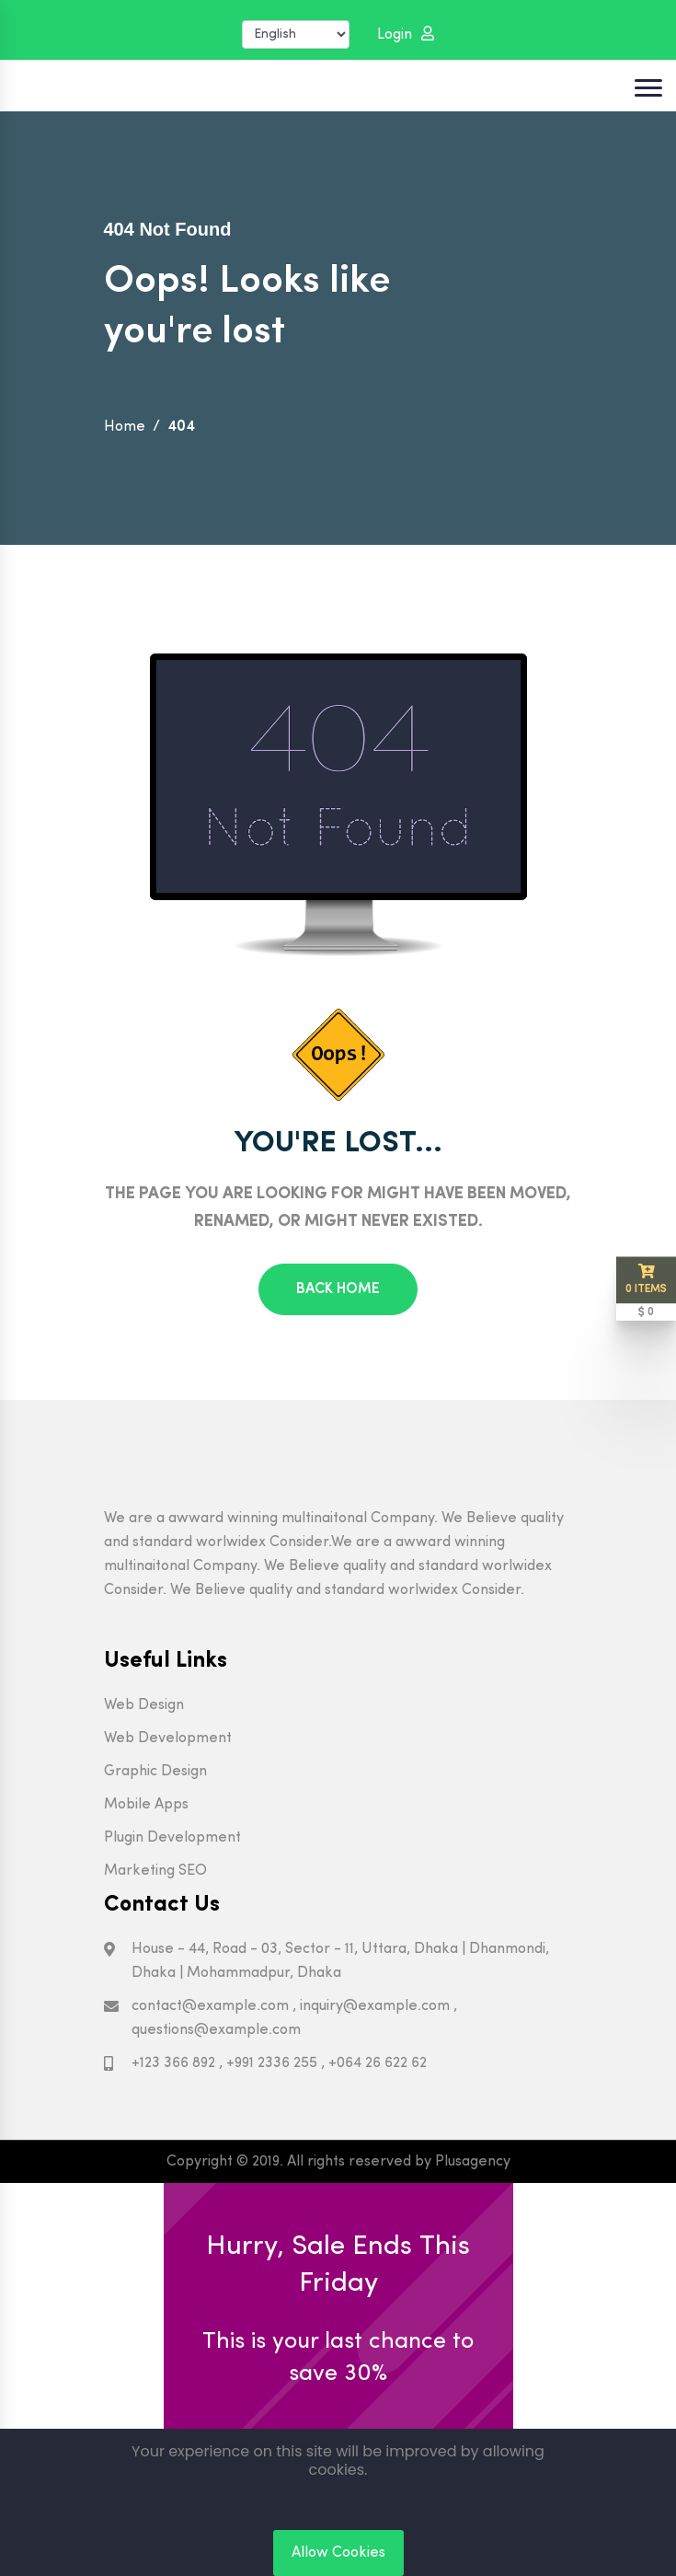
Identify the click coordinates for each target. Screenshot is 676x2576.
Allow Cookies (338, 2553)
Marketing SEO (155, 1871)
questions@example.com (216, 2030)
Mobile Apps (146, 1804)
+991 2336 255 (271, 2063)
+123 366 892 (173, 2063)
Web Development (168, 1738)
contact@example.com (210, 2006)
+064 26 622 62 (377, 2063)
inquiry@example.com (375, 2006)
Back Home (338, 1289)
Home (124, 427)
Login (405, 34)
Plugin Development (172, 1838)
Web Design (144, 1705)
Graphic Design (155, 1771)
